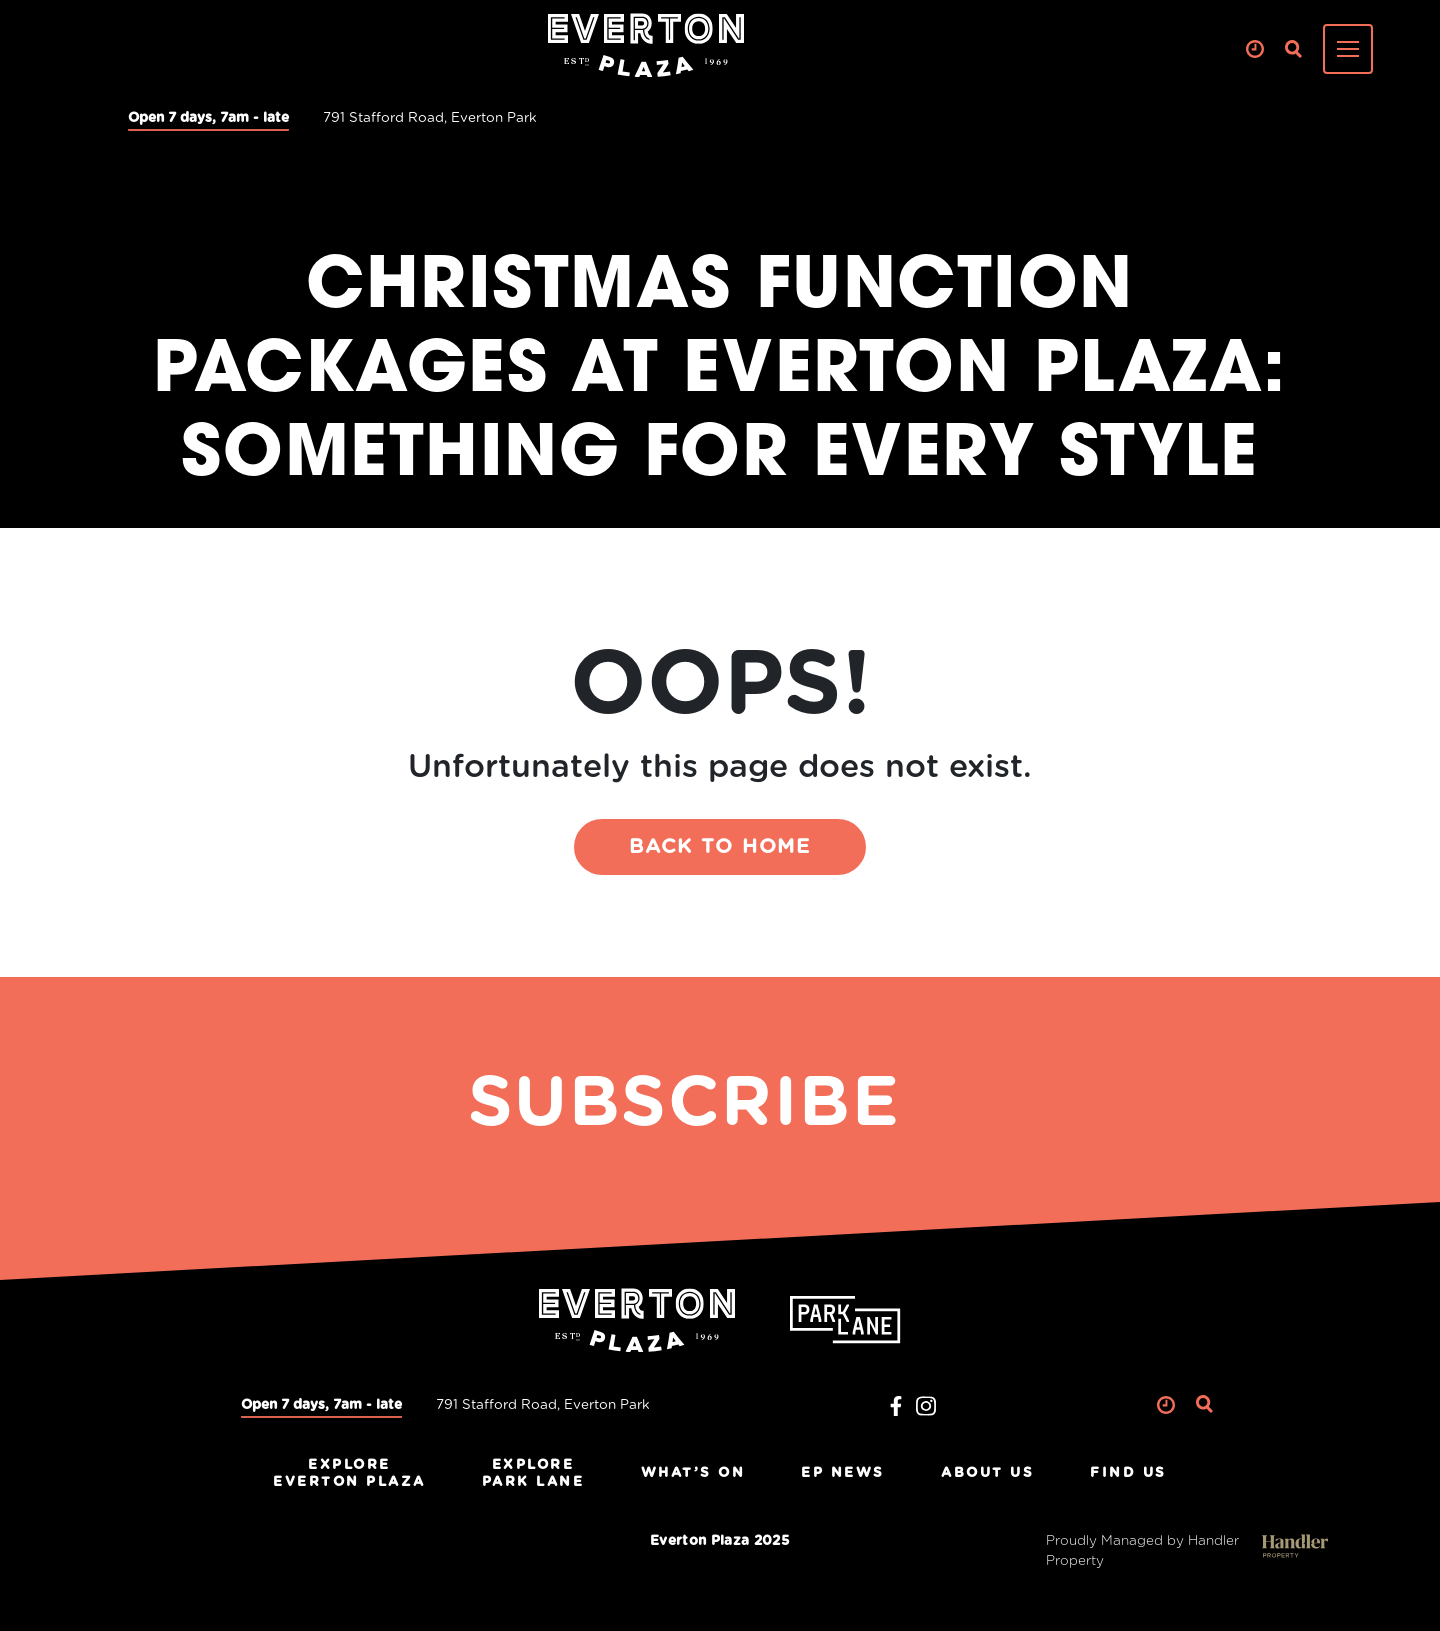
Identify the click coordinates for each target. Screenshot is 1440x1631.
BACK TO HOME (720, 847)
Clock (1254, 49)
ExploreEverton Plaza (349, 1473)
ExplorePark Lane (533, 1473)
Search (1293, 49)
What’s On (693, 1473)
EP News (843, 1473)
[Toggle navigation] (1348, 49)
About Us (987, 1473)
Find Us (1128, 1473)
